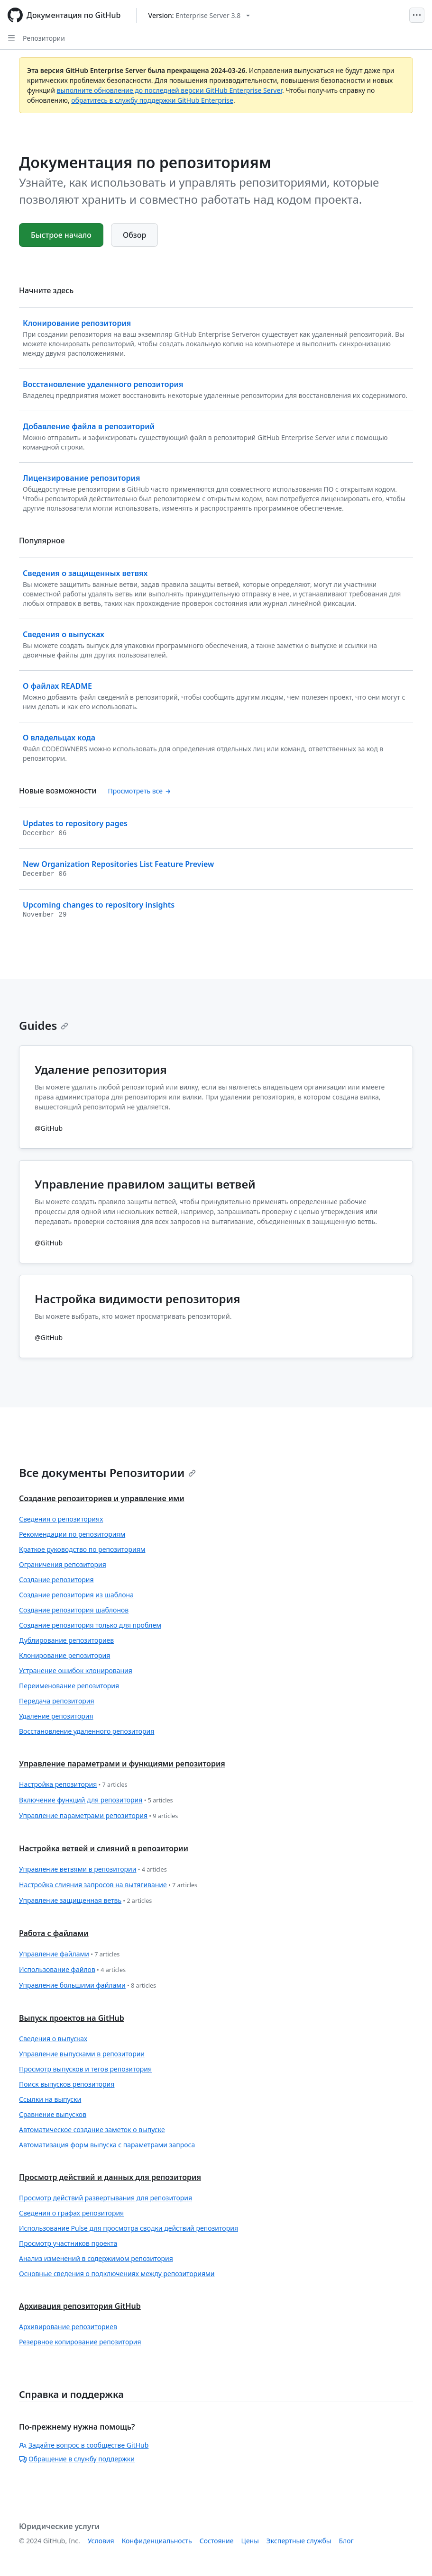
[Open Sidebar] (11, 37)
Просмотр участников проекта (68, 2243)
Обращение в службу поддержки (77, 2458)
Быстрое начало (61, 235)
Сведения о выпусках (53, 2038)
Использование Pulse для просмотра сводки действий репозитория (128, 2228)
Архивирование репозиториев (68, 2326)
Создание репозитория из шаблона (76, 1594)
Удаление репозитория (56, 1715)
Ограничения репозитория (62, 1564)
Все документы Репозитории (107, 1472)
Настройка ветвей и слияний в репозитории (103, 1848)
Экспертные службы (299, 2540)
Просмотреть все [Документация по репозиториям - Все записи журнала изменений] (139, 790)
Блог (346, 2540)
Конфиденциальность (157, 2540)
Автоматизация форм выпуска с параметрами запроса (107, 2144)
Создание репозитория (56, 1579)
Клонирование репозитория (64, 1655)
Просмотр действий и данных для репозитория (110, 2177)
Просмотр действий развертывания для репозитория (105, 2197)
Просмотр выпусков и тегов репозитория (85, 2068)
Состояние (217, 2540)
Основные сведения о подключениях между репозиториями (117, 2273)
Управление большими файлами (87, 1986)
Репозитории (44, 38)
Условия (101, 2540)
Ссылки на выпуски (50, 2099)
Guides (43, 1025)
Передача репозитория (56, 1700)
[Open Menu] (416, 15)
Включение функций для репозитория (96, 1800)
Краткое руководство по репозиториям (82, 1549)
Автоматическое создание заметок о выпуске (92, 2129)
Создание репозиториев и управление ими (101, 1498)
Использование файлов (72, 1970)
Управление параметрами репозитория (98, 1816)
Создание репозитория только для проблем (90, 1625)
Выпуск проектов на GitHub (71, 2018)
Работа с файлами (54, 1933)
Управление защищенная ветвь (85, 1901)
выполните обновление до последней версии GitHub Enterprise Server (169, 90)
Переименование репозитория (69, 1685)
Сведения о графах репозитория (71, 2212)
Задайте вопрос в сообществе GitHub (83, 2445)
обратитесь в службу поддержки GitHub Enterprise (152, 100)
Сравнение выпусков (52, 2114)
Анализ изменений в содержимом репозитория (96, 2258)
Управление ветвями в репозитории (93, 1869)
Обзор (134, 235)
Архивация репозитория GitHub (80, 2306)
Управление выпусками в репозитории (82, 2053)
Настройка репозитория (73, 1785)
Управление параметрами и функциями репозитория (122, 1763)
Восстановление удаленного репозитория (86, 1731)
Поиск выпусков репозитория (66, 2084)
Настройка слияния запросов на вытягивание (108, 1885)
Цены (250, 2540)
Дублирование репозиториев (66, 1640)
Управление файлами (69, 1954)
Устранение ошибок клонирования (75, 1670)
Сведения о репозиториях (61, 1518)
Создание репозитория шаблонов (74, 1609)
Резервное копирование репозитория (80, 2341)
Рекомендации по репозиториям (72, 1534)
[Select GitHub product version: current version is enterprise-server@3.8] (199, 15)
